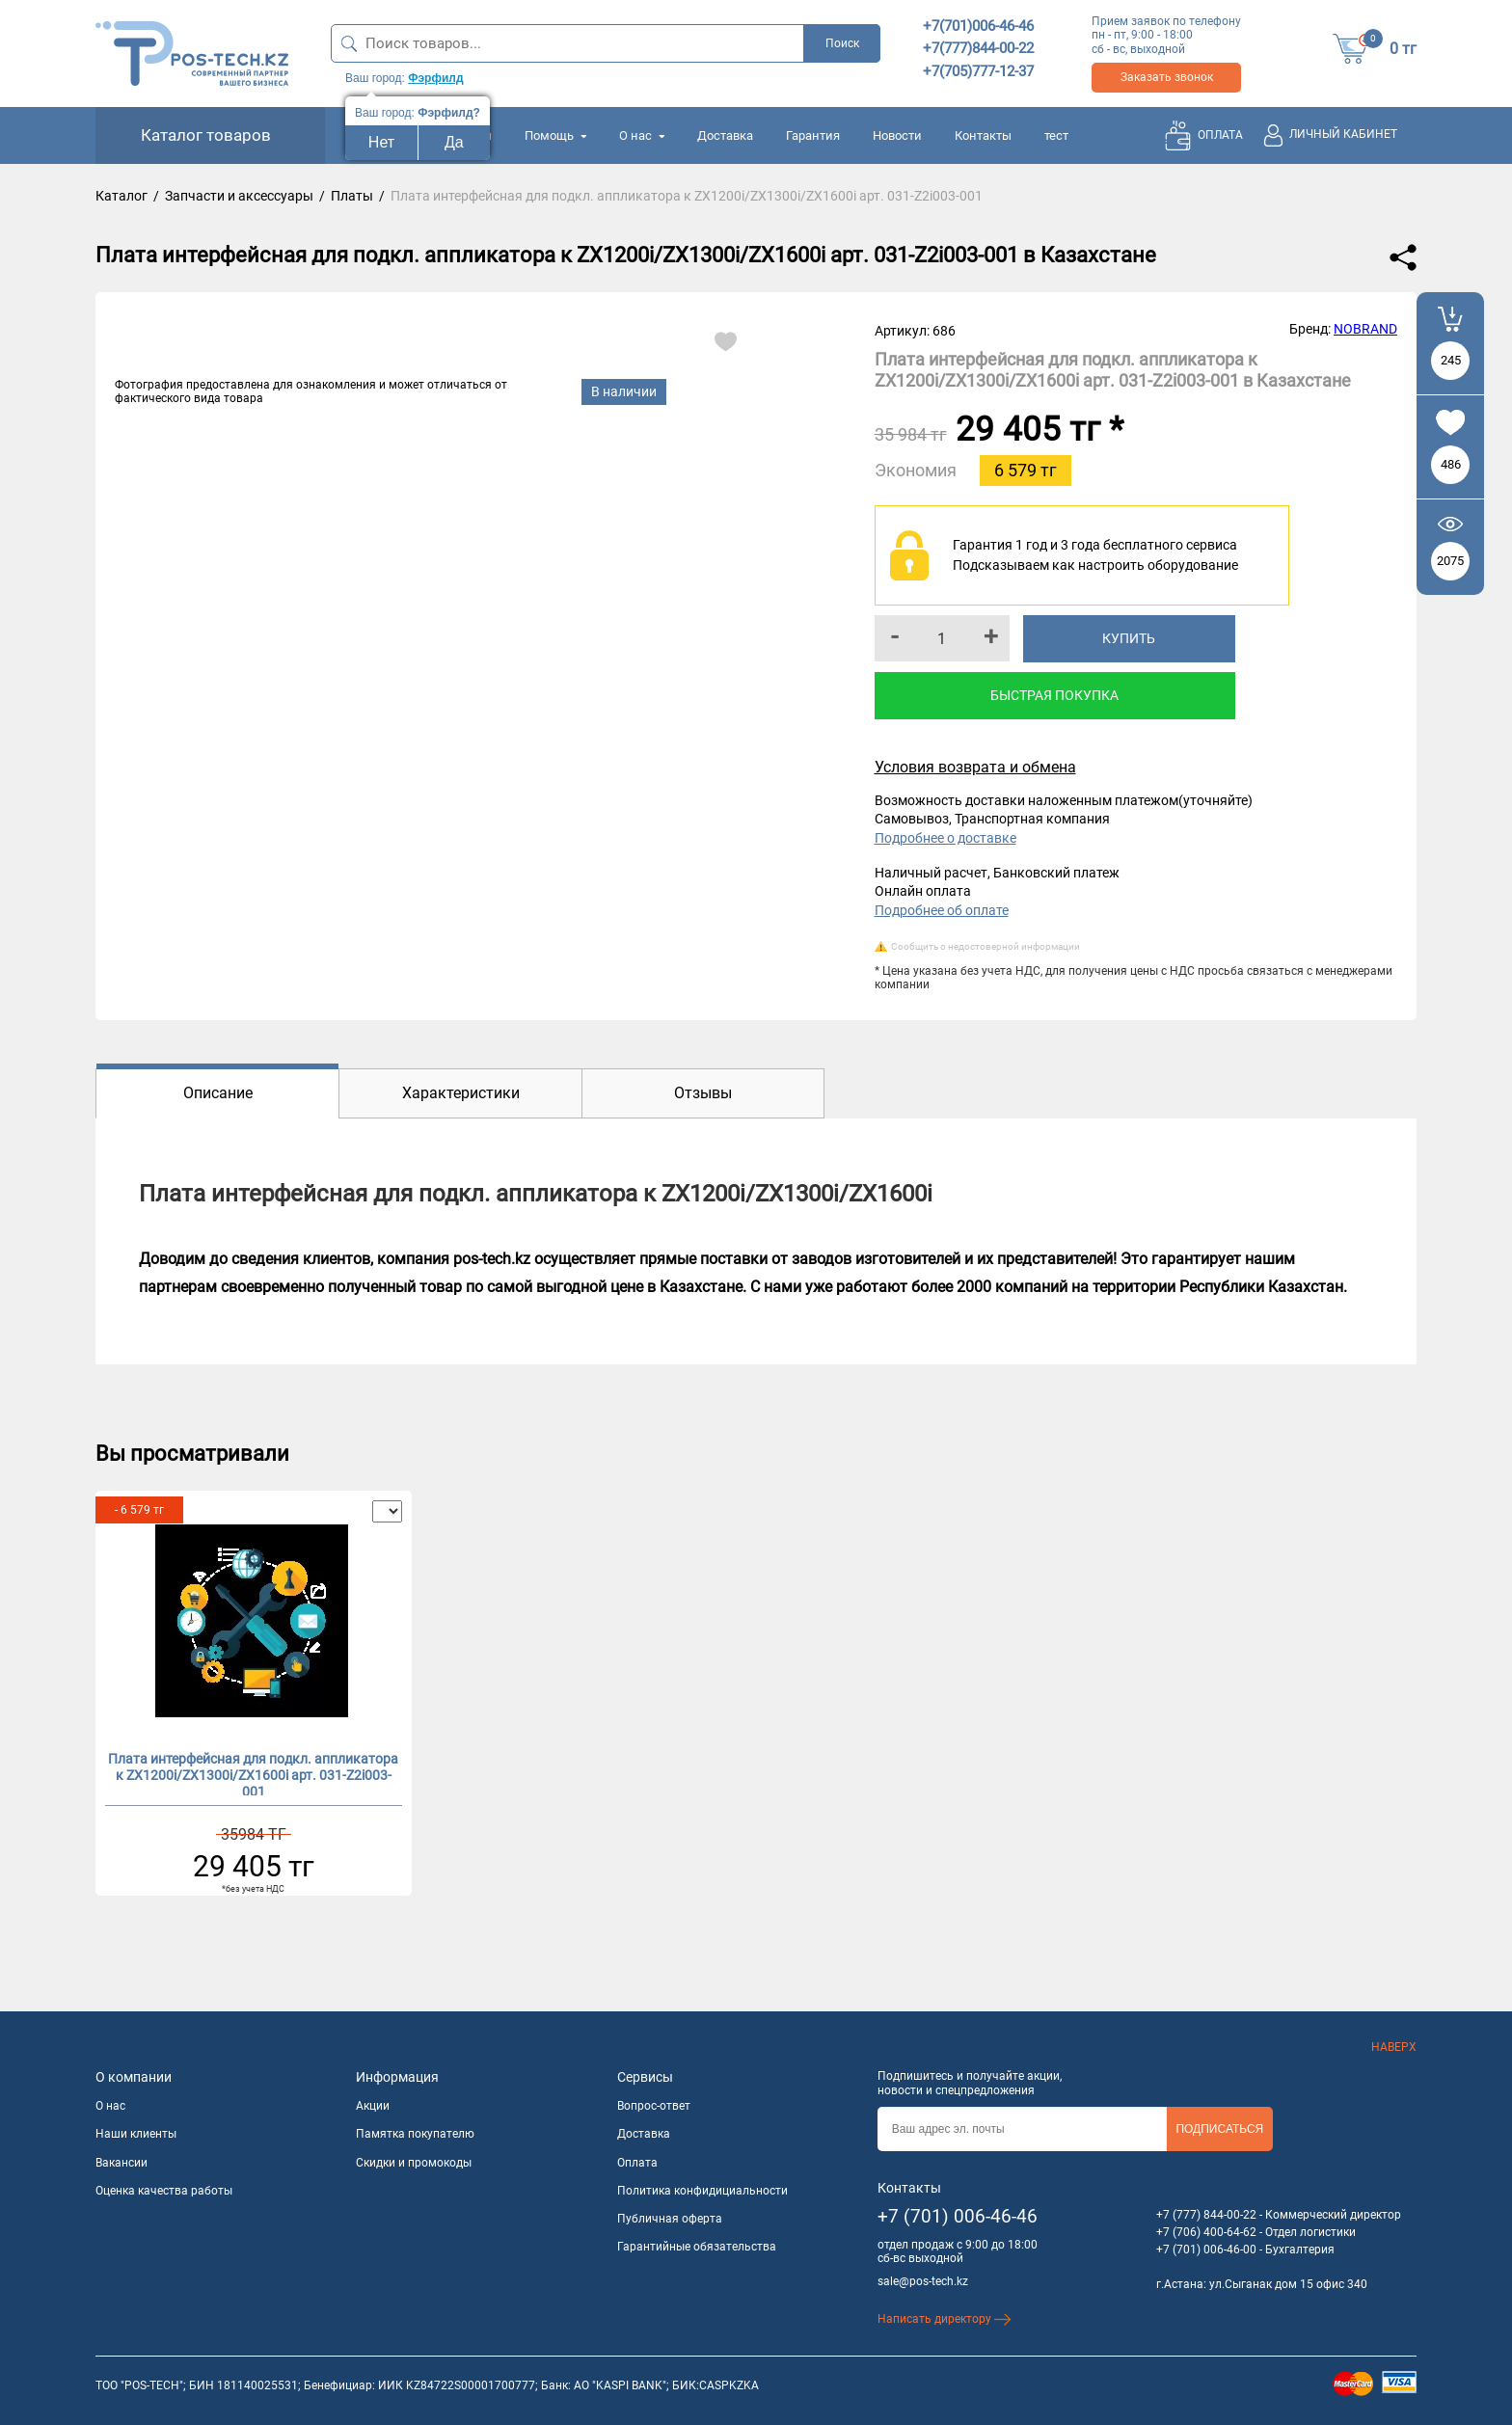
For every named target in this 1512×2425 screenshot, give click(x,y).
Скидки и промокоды (414, 2162)
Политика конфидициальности (702, 2190)
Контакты (983, 135)
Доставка (725, 135)
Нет (381, 142)
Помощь (555, 135)
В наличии (624, 391)
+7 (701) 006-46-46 (958, 2216)
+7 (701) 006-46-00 (1206, 2249)
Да (454, 142)
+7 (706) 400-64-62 (1206, 2232)
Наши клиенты (135, 2134)
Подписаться (1219, 2129)
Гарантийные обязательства (696, 2246)
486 (1451, 464)
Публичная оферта (669, 2218)
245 (1451, 360)
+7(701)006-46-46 (978, 26)
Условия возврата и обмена (975, 767)
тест (1056, 135)
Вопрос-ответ (653, 2106)
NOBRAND (1365, 329)
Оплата (637, 2162)
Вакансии (121, 2162)
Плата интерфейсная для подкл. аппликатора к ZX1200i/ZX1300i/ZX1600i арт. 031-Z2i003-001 (253, 1773)
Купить (1128, 638)
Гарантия (813, 135)
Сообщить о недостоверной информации (985, 946)
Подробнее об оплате (942, 910)
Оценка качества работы (163, 2190)
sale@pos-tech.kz (923, 2281)
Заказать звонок (1166, 77)
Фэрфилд (435, 78)
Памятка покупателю (415, 2134)
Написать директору (945, 2319)
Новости (897, 135)
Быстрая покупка (1054, 695)
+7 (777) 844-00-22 (1206, 2215)
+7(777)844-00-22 (978, 48)
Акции (373, 2106)
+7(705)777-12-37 (978, 71)
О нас (641, 135)
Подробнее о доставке (945, 838)
